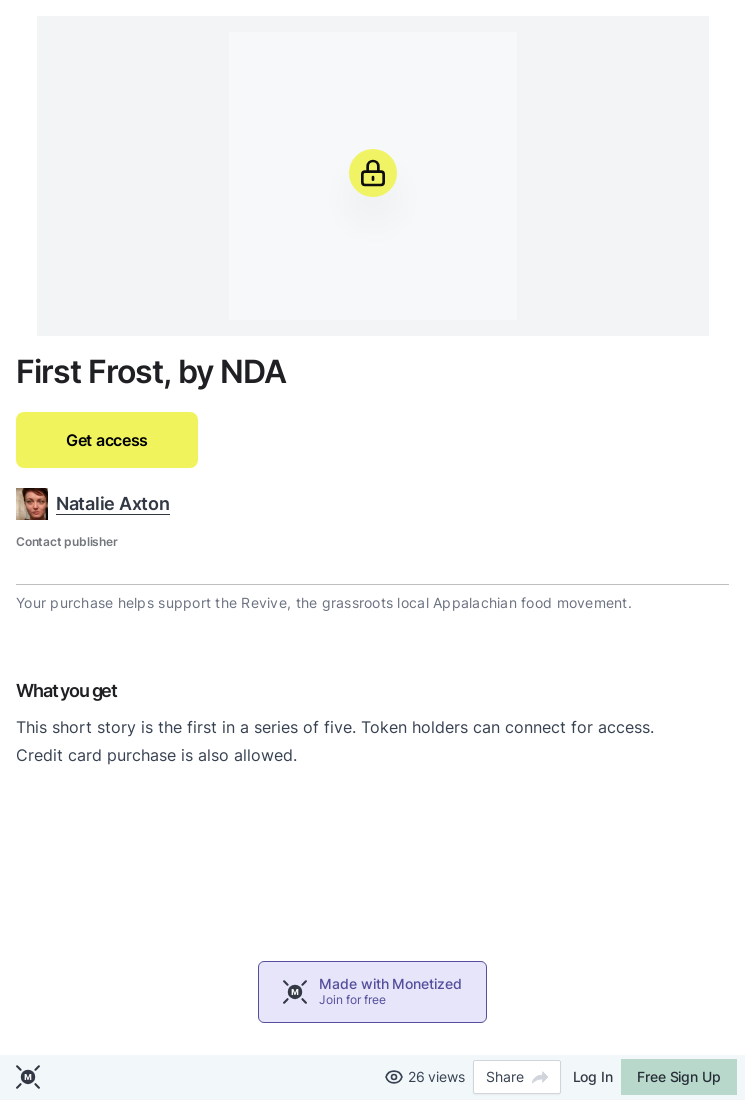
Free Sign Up (679, 1076)
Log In (593, 1076)
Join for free (352, 999)
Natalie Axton (113, 503)
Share (517, 1076)
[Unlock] (373, 173)
